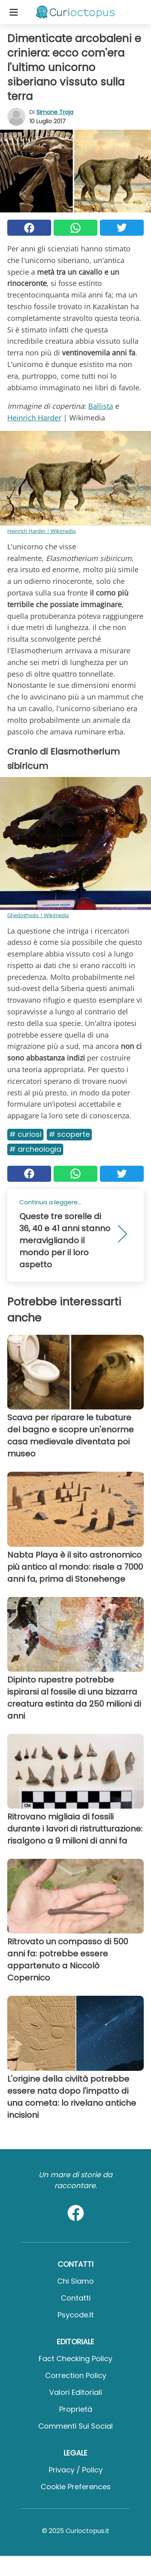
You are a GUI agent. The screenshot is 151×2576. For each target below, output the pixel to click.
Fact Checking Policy (75, 2359)
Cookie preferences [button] (76, 2487)
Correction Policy (75, 2375)
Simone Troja (54, 112)
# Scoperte (69, 1134)
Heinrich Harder (34, 417)
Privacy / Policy (76, 2470)
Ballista (100, 406)
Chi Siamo (75, 2281)
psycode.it (76, 2315)
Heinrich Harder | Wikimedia (41, 530)
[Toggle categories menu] (13, 12)
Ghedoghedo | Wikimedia (38, 915)
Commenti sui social (75, 2426)
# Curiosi (25, 1134)
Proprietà (75, 2409)
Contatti (76, 2298)
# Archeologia (35, 1149)
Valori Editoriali (75, 2392)
